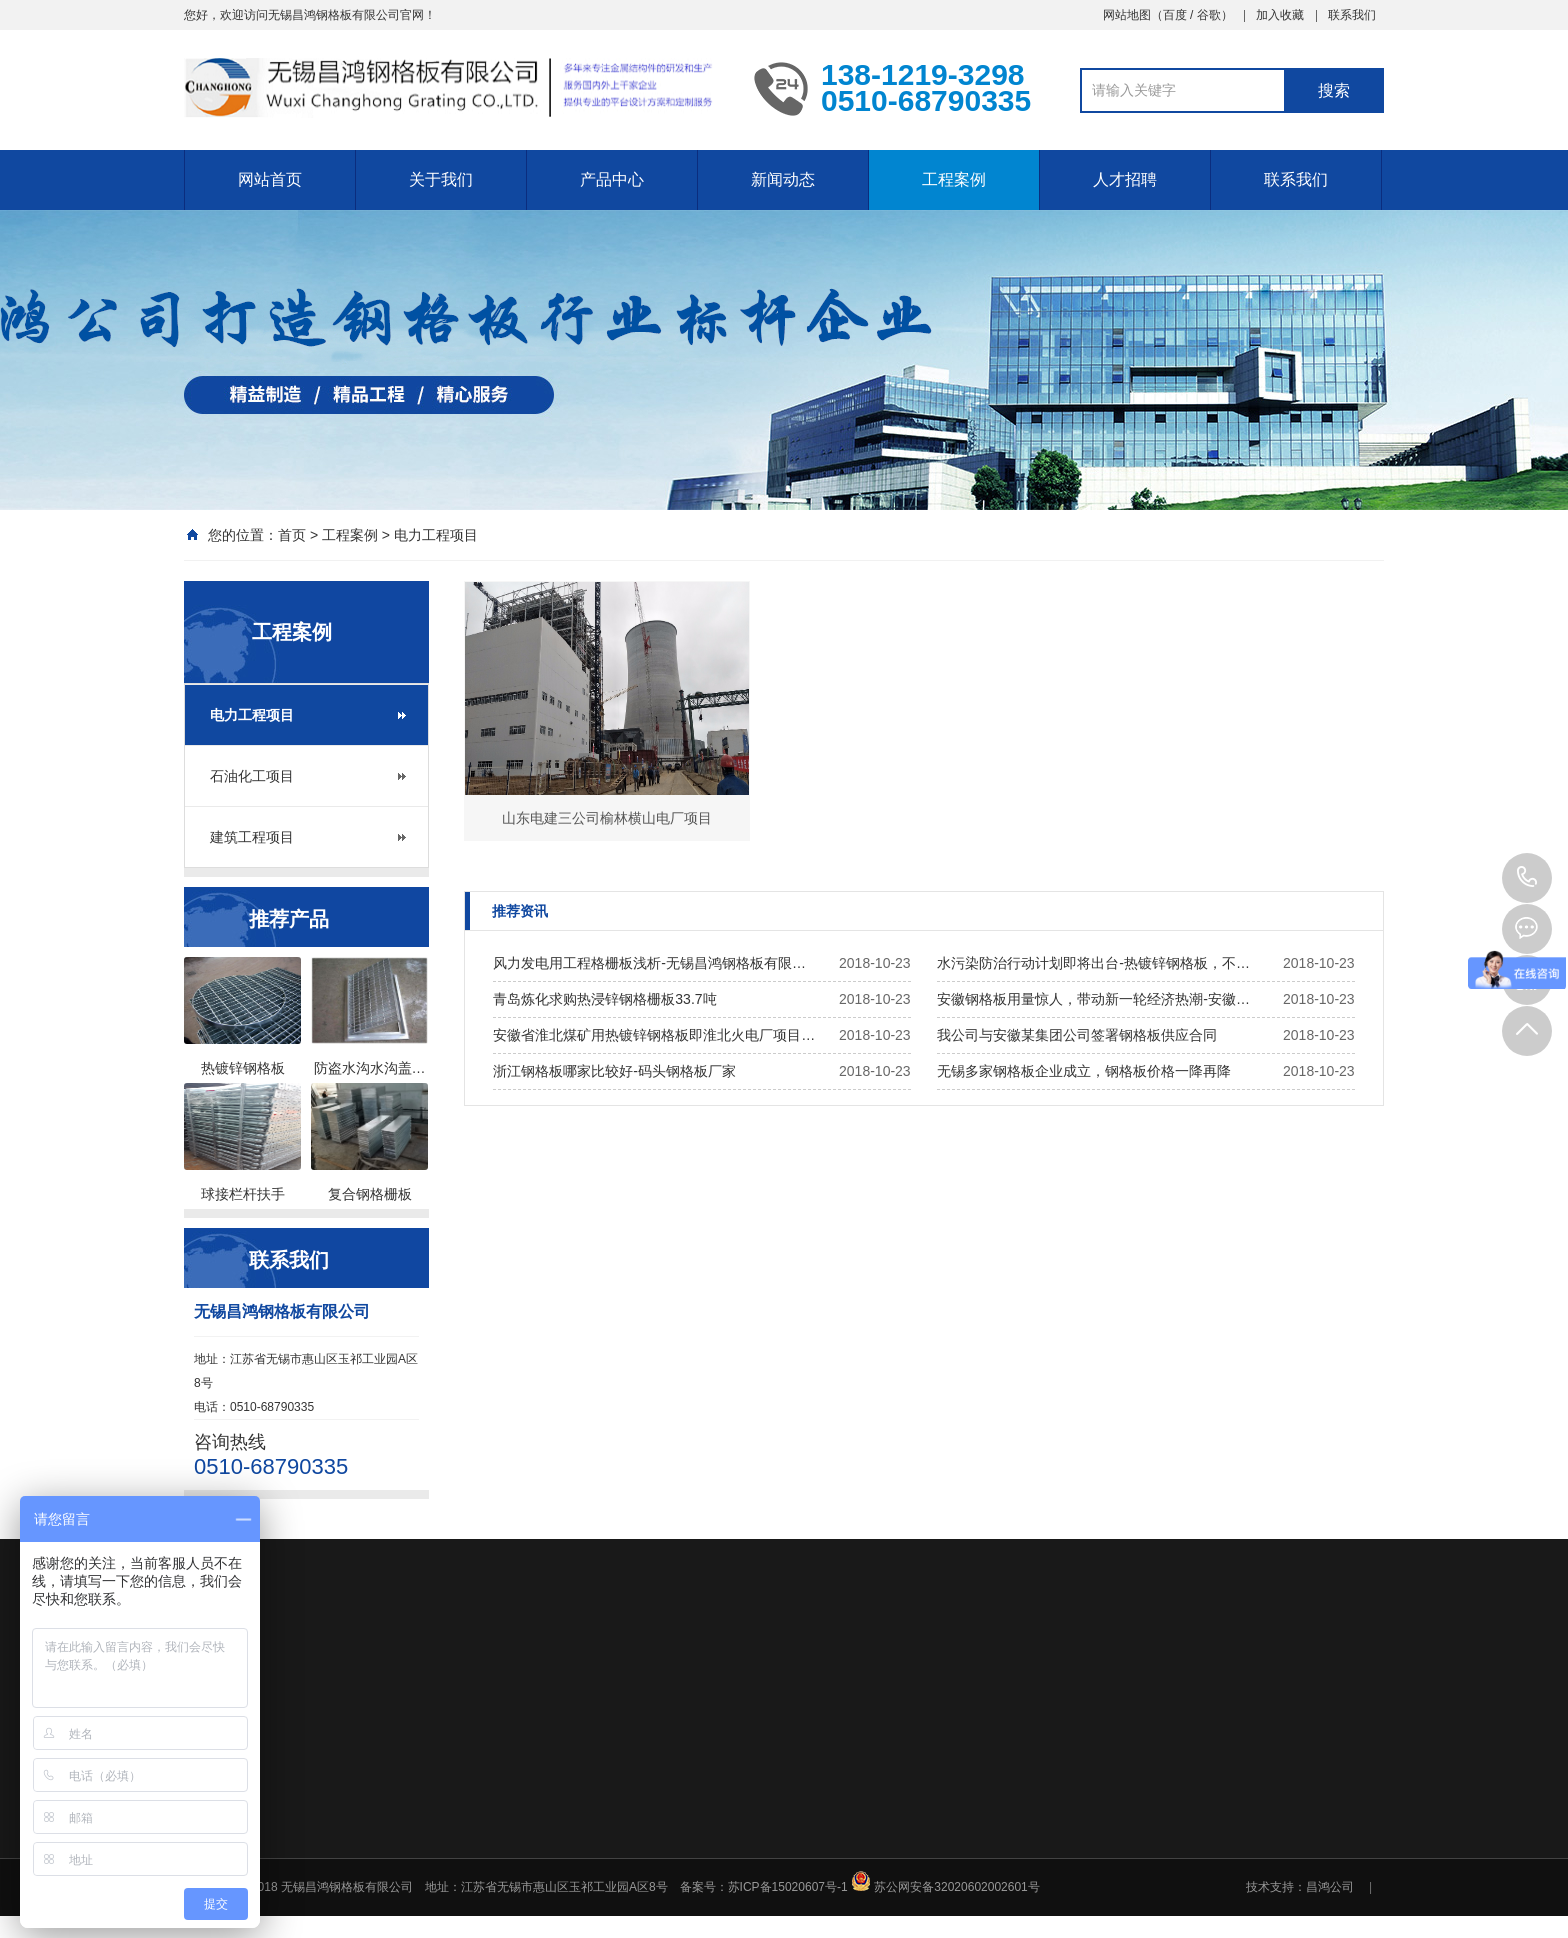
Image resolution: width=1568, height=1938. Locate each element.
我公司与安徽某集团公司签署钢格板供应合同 (1077, 1035)
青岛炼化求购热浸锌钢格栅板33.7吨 (604, 999)
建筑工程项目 (252, 837)
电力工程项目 (436, 535)
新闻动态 (783, 179)
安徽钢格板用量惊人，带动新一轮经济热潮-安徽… (1093, 999)
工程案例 (954, 179)
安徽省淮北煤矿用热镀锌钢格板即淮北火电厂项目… (654, 1035)
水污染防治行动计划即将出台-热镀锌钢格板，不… (1093, 963)
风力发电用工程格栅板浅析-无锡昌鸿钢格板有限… (649, 963)
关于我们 (441, 179)
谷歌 (1209, 15)
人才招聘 (1125, 179)
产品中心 (612, 179)
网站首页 (270, 179)
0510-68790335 (1527, 878)
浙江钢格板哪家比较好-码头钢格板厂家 (614, 1071)
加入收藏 (1280, 15)
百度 (1175, 15)
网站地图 (1127, 15)
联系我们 (1352, 15)
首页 (292, 535)
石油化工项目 (252, 776)
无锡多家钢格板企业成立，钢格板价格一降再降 (1084, 1071)
